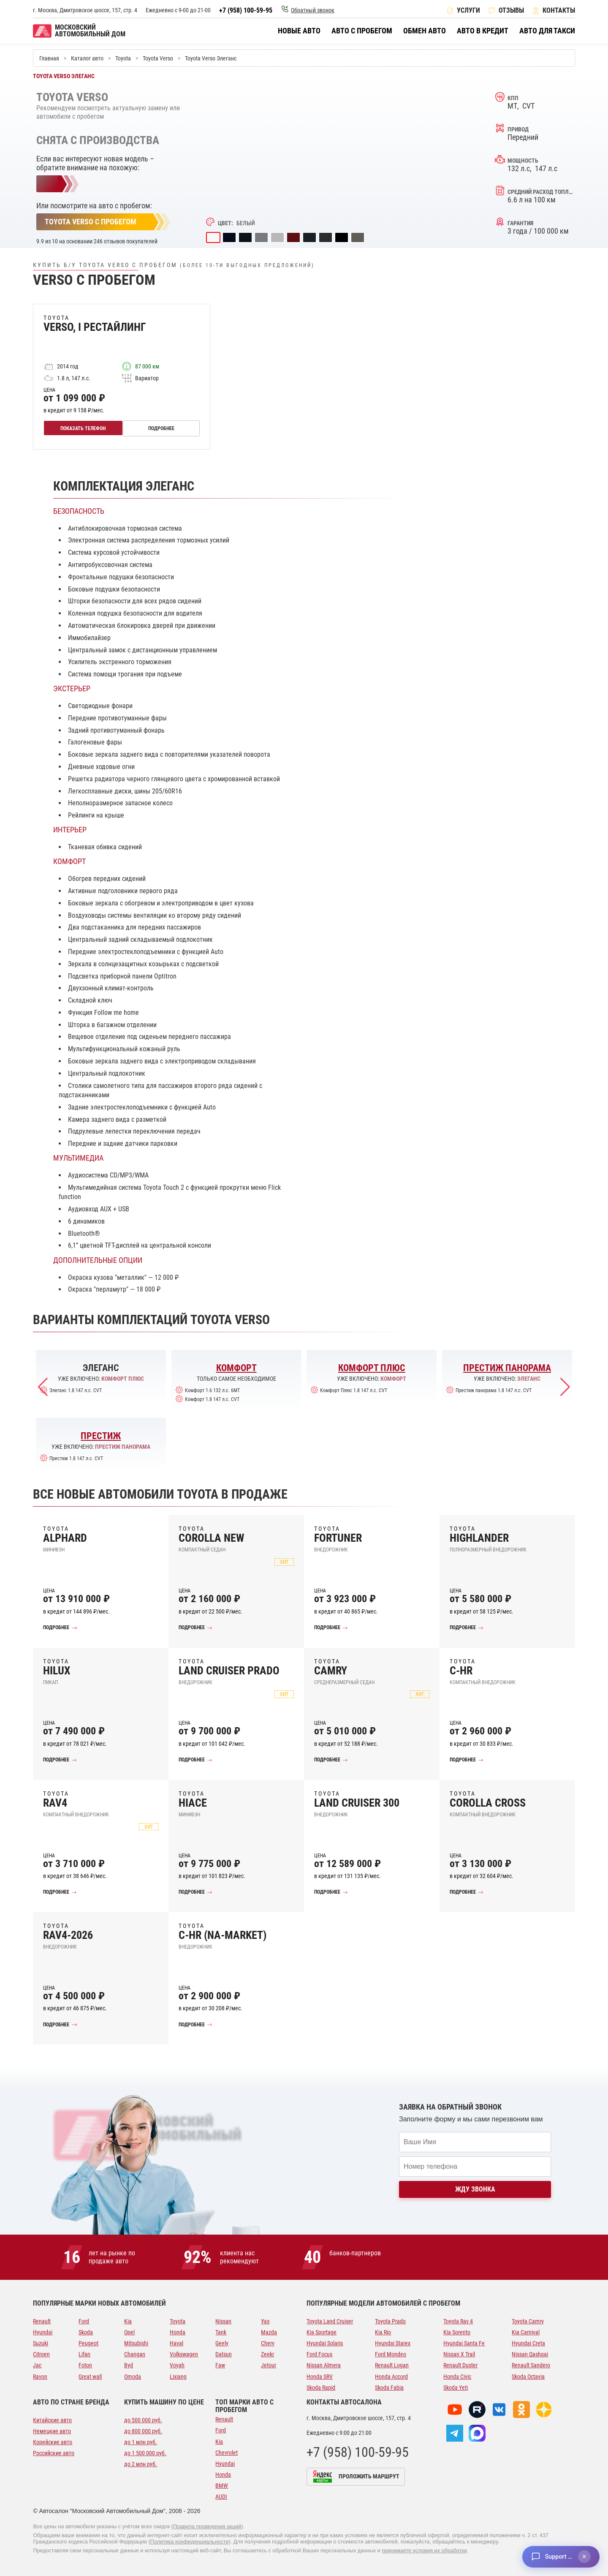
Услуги (468, 10)
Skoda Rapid (321, 2387)
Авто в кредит (482, 31)
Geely (221, 2343)
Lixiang (178, 2376)
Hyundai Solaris (325, 2343)
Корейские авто (52, 2442)
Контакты (559, 10)
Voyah (177, 2365)
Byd (128, 2365)
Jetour (268, 2365)
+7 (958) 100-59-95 (245, 10)
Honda (177, 2332)
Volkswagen (184, 2354)
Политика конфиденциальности (189, 2542)
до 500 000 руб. (143, 2420)
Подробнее (165, 428)
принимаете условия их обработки (424, 2551)
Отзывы (511, 10)
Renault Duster (460, 2365)
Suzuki (40, 2343)
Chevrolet (226, 2452)
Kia (128, 2321)
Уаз (265, 2321)
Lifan (84, 2354)
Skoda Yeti (455, 2387)
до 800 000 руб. (143, 2431)
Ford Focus (319, 2354)
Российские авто (53, 2453)
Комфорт (236, 1368)
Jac (37, 2365)
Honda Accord (391, 2376)
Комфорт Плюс (371, 1368)
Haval (176, 2343)
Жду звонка (475, 2189)
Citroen (41, 2354)
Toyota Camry (528, 2321)
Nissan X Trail (459, 2354)
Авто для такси (547, 31)
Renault (42, 2321)
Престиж (101, 1436)
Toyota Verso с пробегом (90, 221)
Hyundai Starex (392, 2343)
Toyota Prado (390, 2321)
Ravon (40, 2376)
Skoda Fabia (389, 2387)
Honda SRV (320, 2376)
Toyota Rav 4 (458, 2321)
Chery (267, 2343)
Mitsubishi (136, 2343)
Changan (134, 2354)
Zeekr (267, 2354)
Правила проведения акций (207, 2527)
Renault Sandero (531, 2365)
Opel (129, 2332)
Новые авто (299, 31)
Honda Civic (457, 2376)
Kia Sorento (456, 2332)
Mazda (269, 2332)
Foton (85, 2365)
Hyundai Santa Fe (464, 2343)
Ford (84, 2321)
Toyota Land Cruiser (330, 2321)
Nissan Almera (324, 2365)
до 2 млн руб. (140, 2464)
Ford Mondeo (390, 2354)
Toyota (177, 2321)
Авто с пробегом (361, 31)
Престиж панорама (507, 1368)
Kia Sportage (322, 2332)
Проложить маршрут (369, 2476)
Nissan (223, 2321)
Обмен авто (424, 31)
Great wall (90, 2376)
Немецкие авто (52, 2431)
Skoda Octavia (528, 2376)
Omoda (132, 2376)
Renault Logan (392, 2365)
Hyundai (42, 2332)
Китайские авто (52, 2420)
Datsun (223, 2354)
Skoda (86, 2332)
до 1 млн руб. (140, 2442)
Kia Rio (383, 2332)
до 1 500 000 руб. (145, 2453)
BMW (221, 2485)
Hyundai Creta (528, 2343)
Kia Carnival (526, 2332)
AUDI (221, 2496)
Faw (220, 2365)
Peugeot (88, 2343)
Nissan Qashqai (530, 2354)
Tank (220, 2332)
